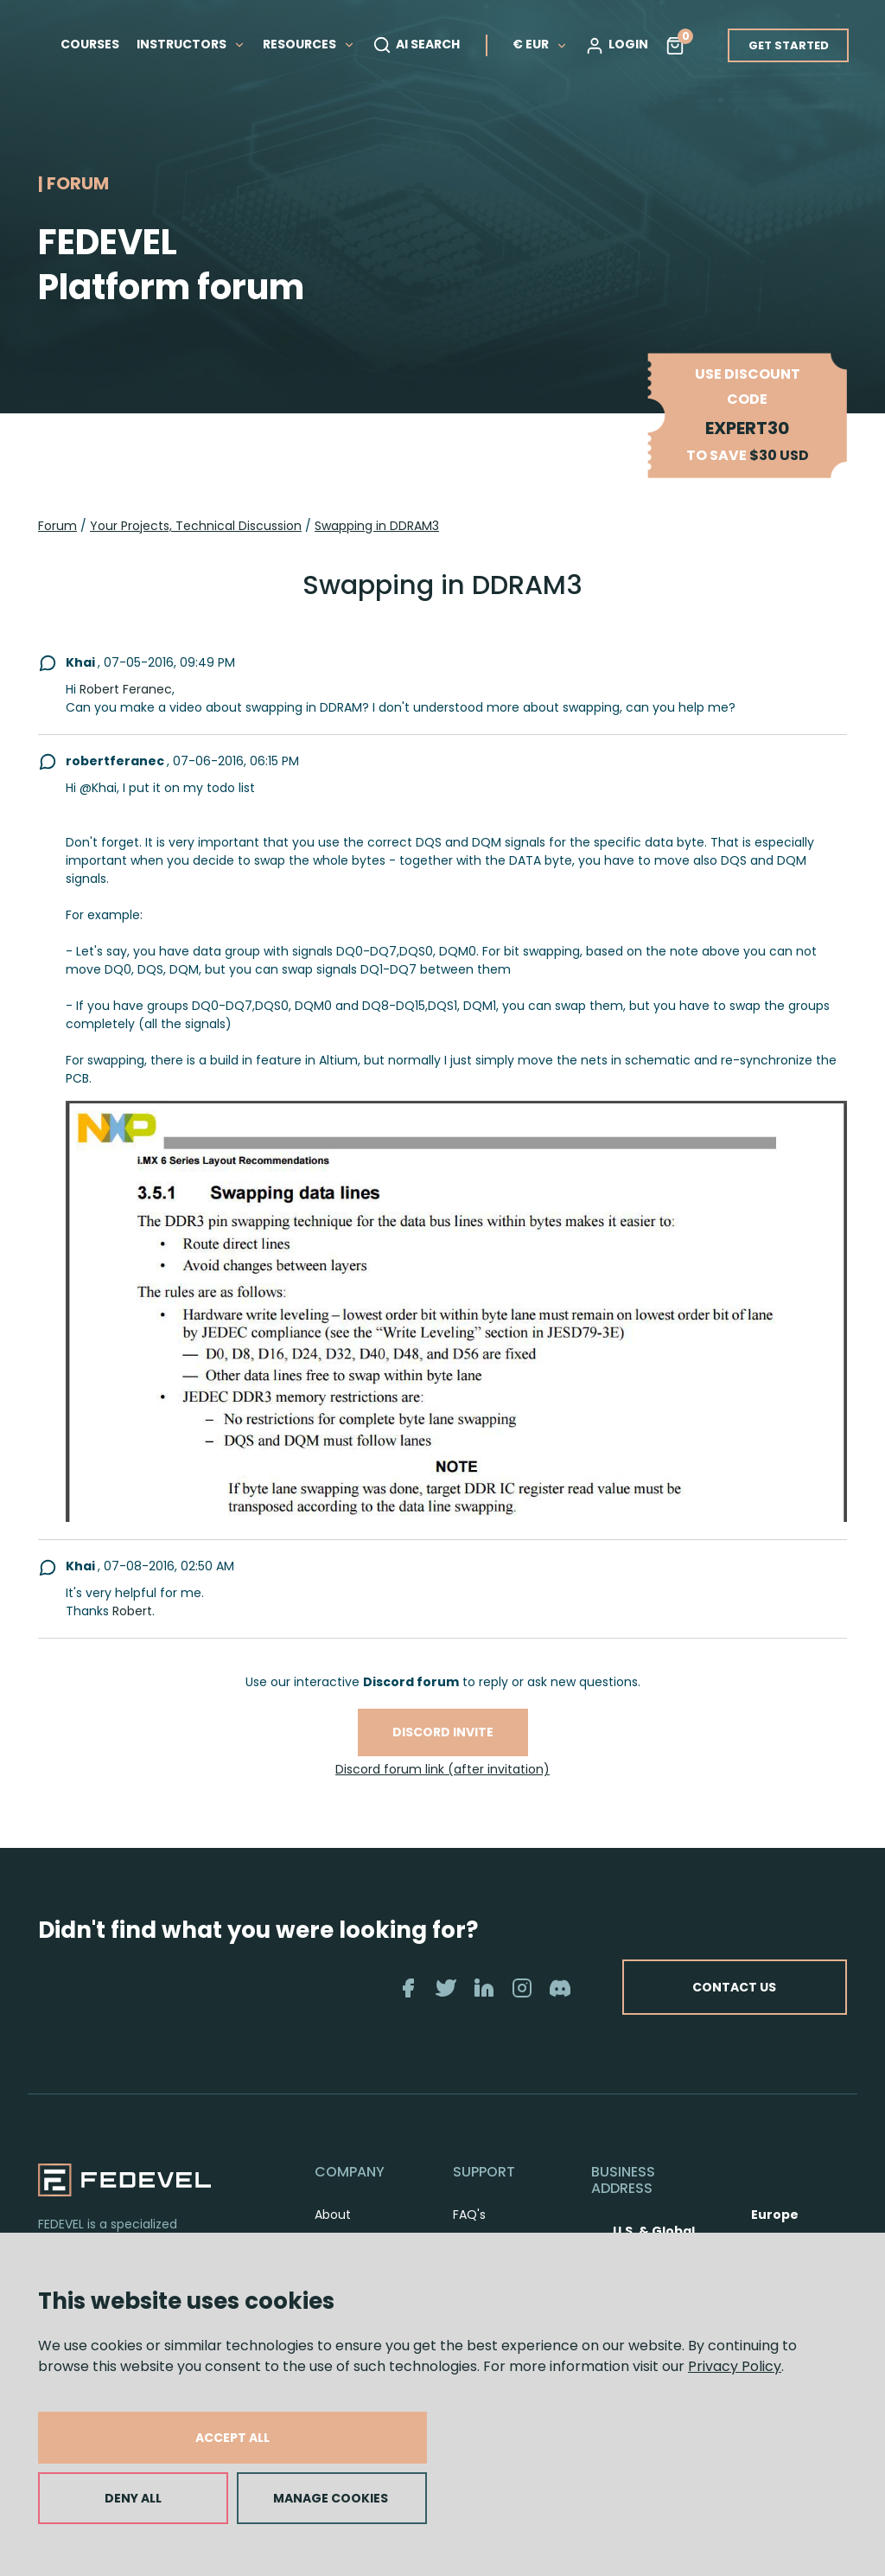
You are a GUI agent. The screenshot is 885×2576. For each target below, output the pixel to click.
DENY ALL (133, 2498)
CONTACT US (734, 1987)
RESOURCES (309, 44)
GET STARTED (788, 45)
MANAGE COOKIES (330, 2498)
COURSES (89, 44)
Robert (132, 1611)
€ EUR (540, 44)
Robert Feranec (126, 689)
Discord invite (442, 1732)
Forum (57, 525)
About (333, 2214)
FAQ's (469, 2214)
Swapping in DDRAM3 (377, 525)
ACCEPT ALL (232, 2437)
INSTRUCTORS (191, 44)
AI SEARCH (416, 44)
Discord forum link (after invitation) (442, 1769)
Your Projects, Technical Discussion (196, 525)
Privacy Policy (734, 2366)
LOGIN (616, 44)
